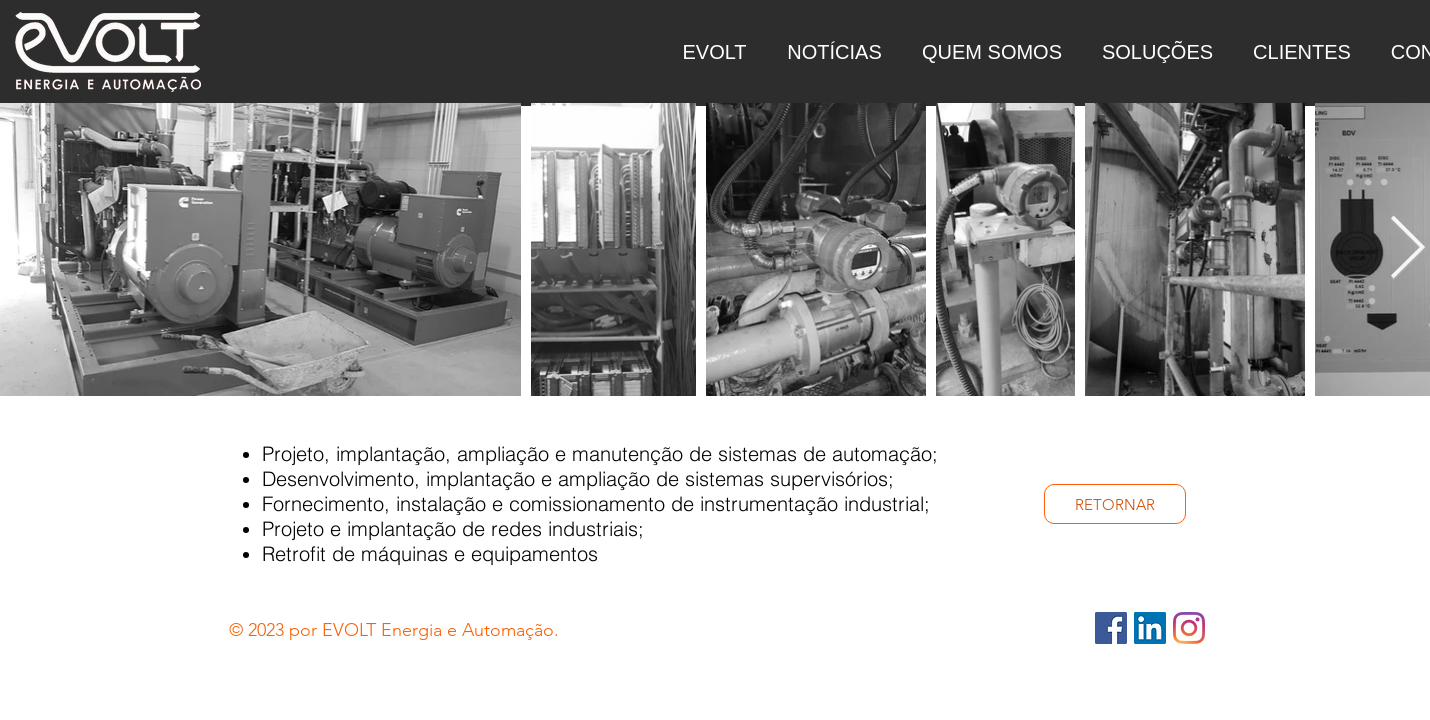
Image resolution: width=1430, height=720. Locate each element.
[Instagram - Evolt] (1189, 628)
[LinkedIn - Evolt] (1150, 628)
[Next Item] (1407, 250)
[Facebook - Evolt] (1111, 628)
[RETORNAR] (1115, 504)
